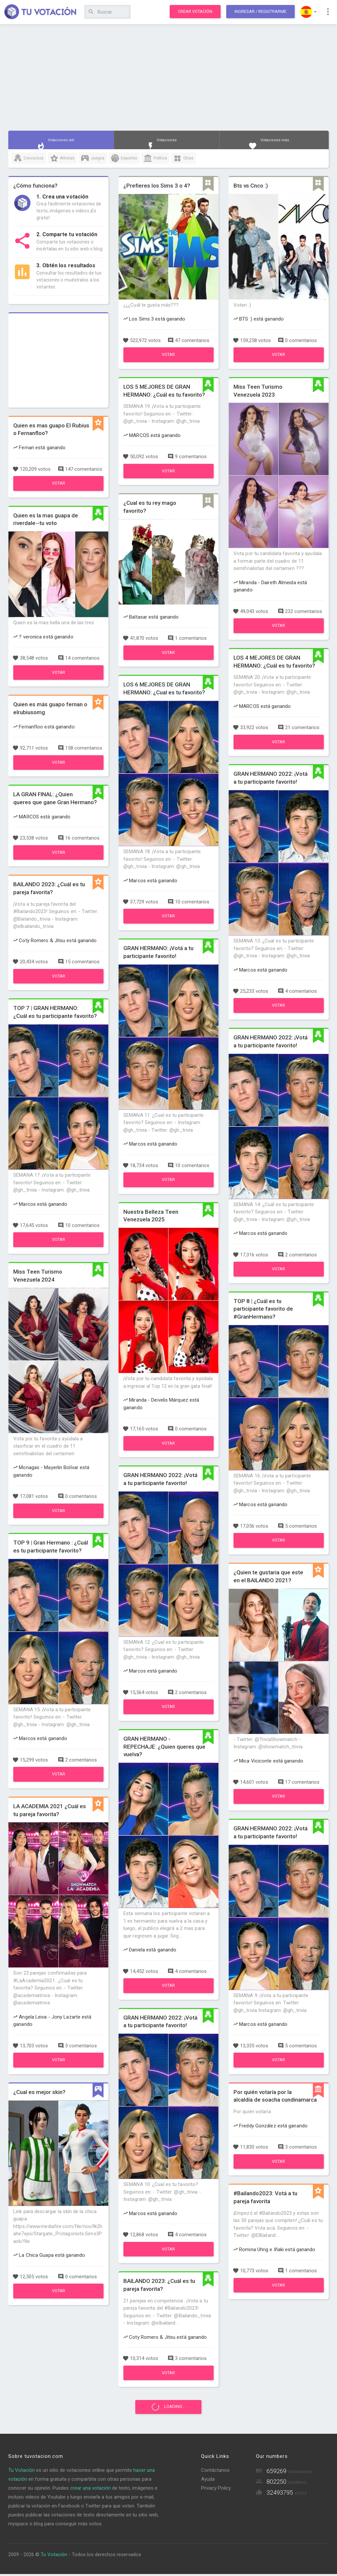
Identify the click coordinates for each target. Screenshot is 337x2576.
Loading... (168, 2408)
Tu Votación (21, 2472)
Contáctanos (215, 2472)
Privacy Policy (216, 2490)
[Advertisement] (168, 77)
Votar (58, 483)
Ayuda (208, 2481)
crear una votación (90, 2490)
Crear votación (195, 11)
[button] (308, 12)
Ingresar (260, 11)
